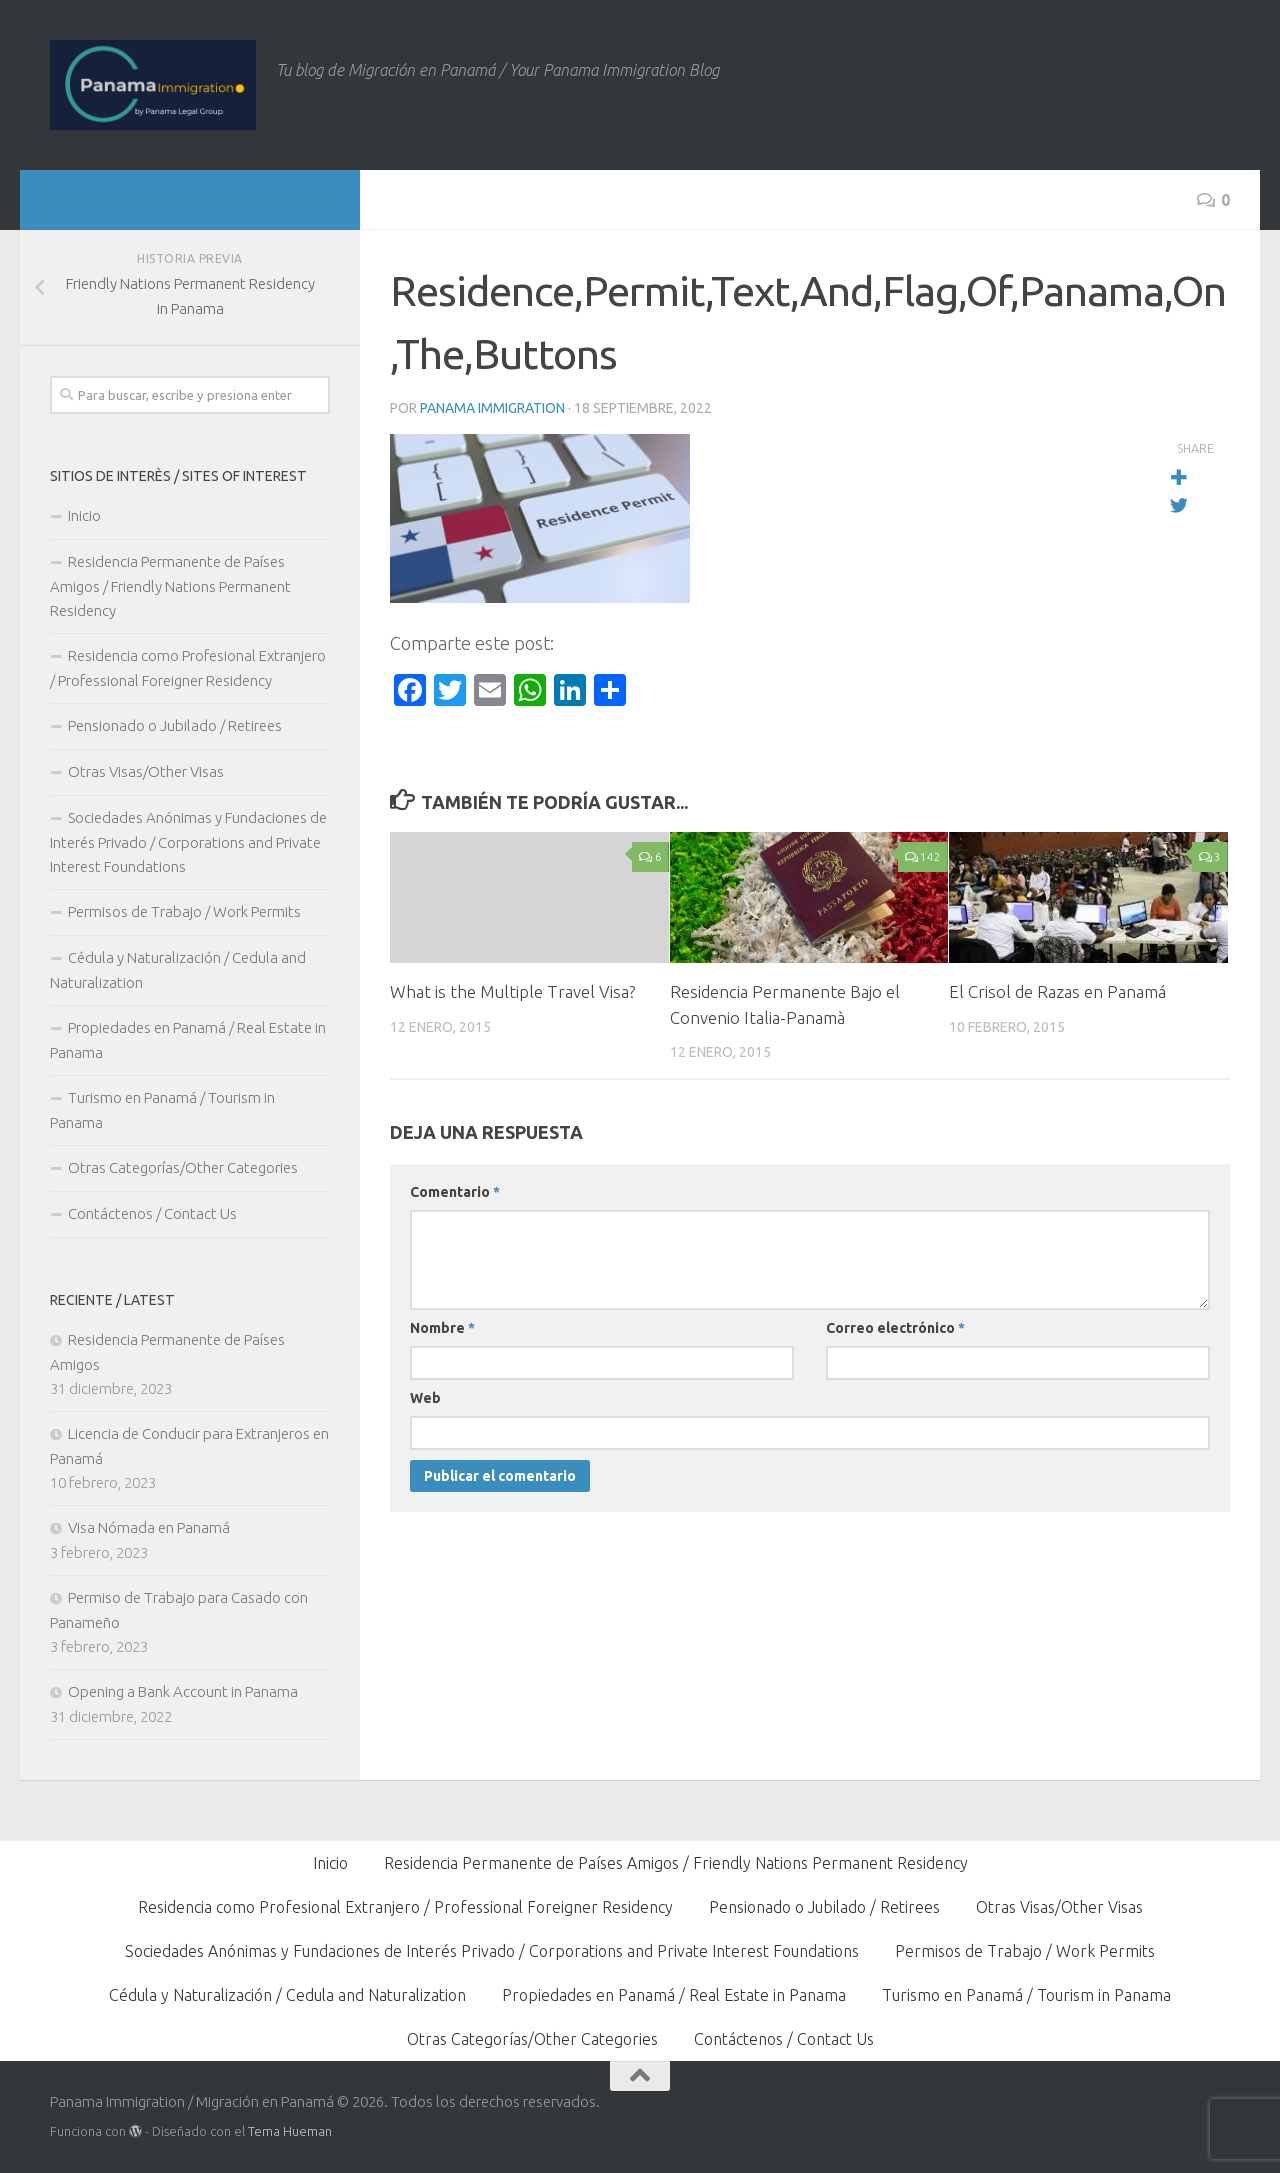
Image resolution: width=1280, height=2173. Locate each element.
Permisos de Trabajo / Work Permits (184, 911)
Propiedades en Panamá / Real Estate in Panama (188, 1040)
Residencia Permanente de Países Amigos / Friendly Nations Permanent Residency (170, 586)
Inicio (84, 515)
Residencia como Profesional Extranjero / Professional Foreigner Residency (188, 668)
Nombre (442, 1328)
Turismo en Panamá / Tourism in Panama (162, 1110)
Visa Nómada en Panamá (149, 1527)
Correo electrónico (895, 1328)
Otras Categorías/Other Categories (183, 1167)
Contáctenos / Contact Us (152, 1213)
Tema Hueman (290, 2131)
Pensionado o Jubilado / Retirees (175, 725)
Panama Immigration (492, 408)
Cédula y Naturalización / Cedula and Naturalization (178, 970)
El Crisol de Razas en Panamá (1057, 991)
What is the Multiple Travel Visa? (513, 991)
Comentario (455, 1192)
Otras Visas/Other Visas (146, 771)
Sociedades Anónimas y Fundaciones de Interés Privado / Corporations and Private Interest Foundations (188, 842)
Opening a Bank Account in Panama (183, 1691)
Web (425, 1398)
